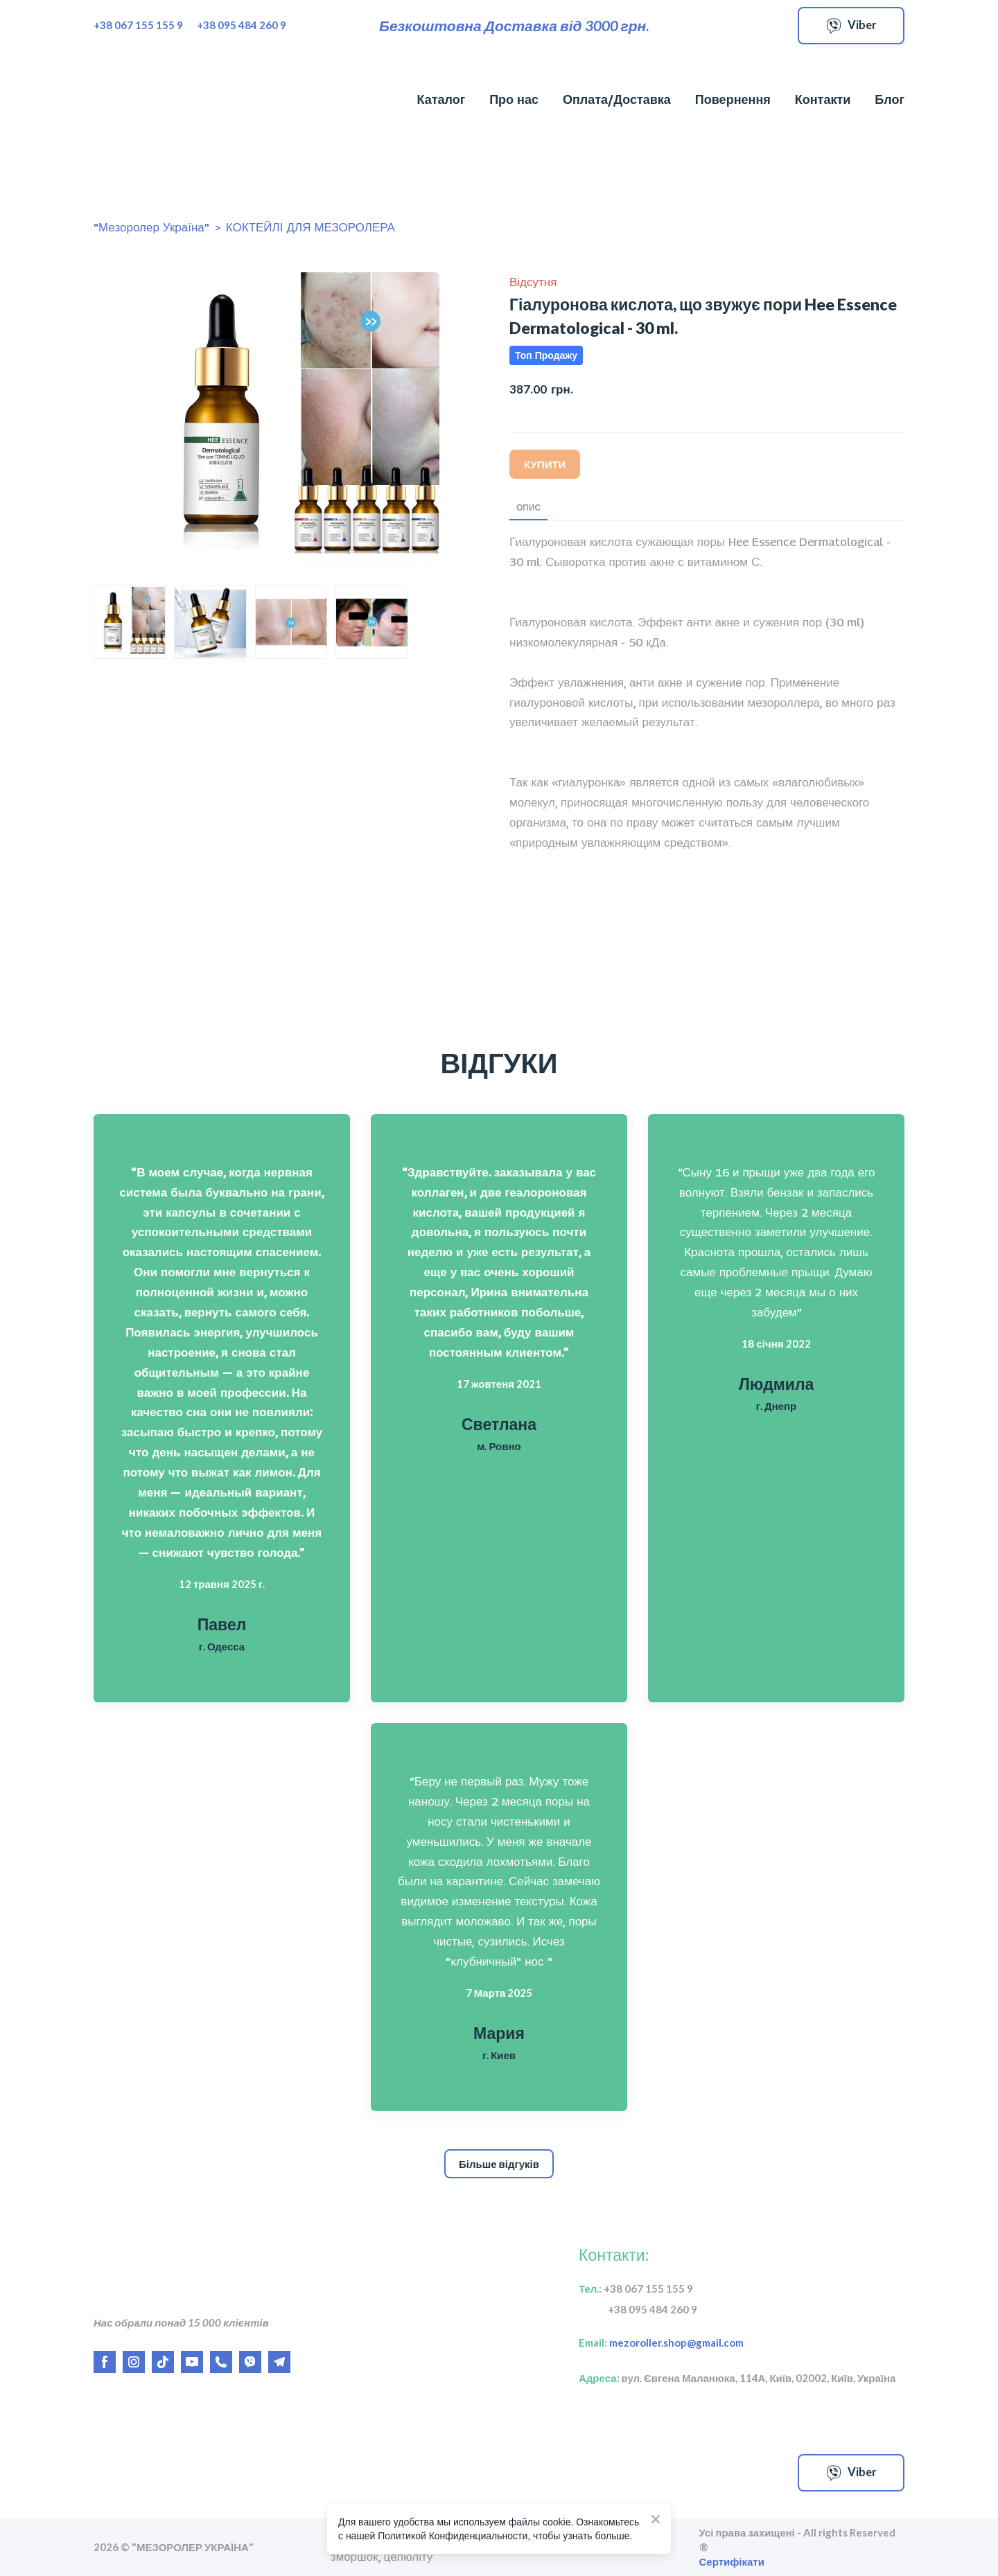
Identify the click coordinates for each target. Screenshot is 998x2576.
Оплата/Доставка (617, 99)
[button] (851, 25)
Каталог (441, 99)
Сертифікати (731, 2561)
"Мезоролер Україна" (151, 227)
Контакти (823, 99)
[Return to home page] (168, 99)
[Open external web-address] (222, 2473)
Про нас (514, 99)
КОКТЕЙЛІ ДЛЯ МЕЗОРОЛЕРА (310, 227)
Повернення (733, 99)
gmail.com (715, 2342)
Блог (889, 99)
